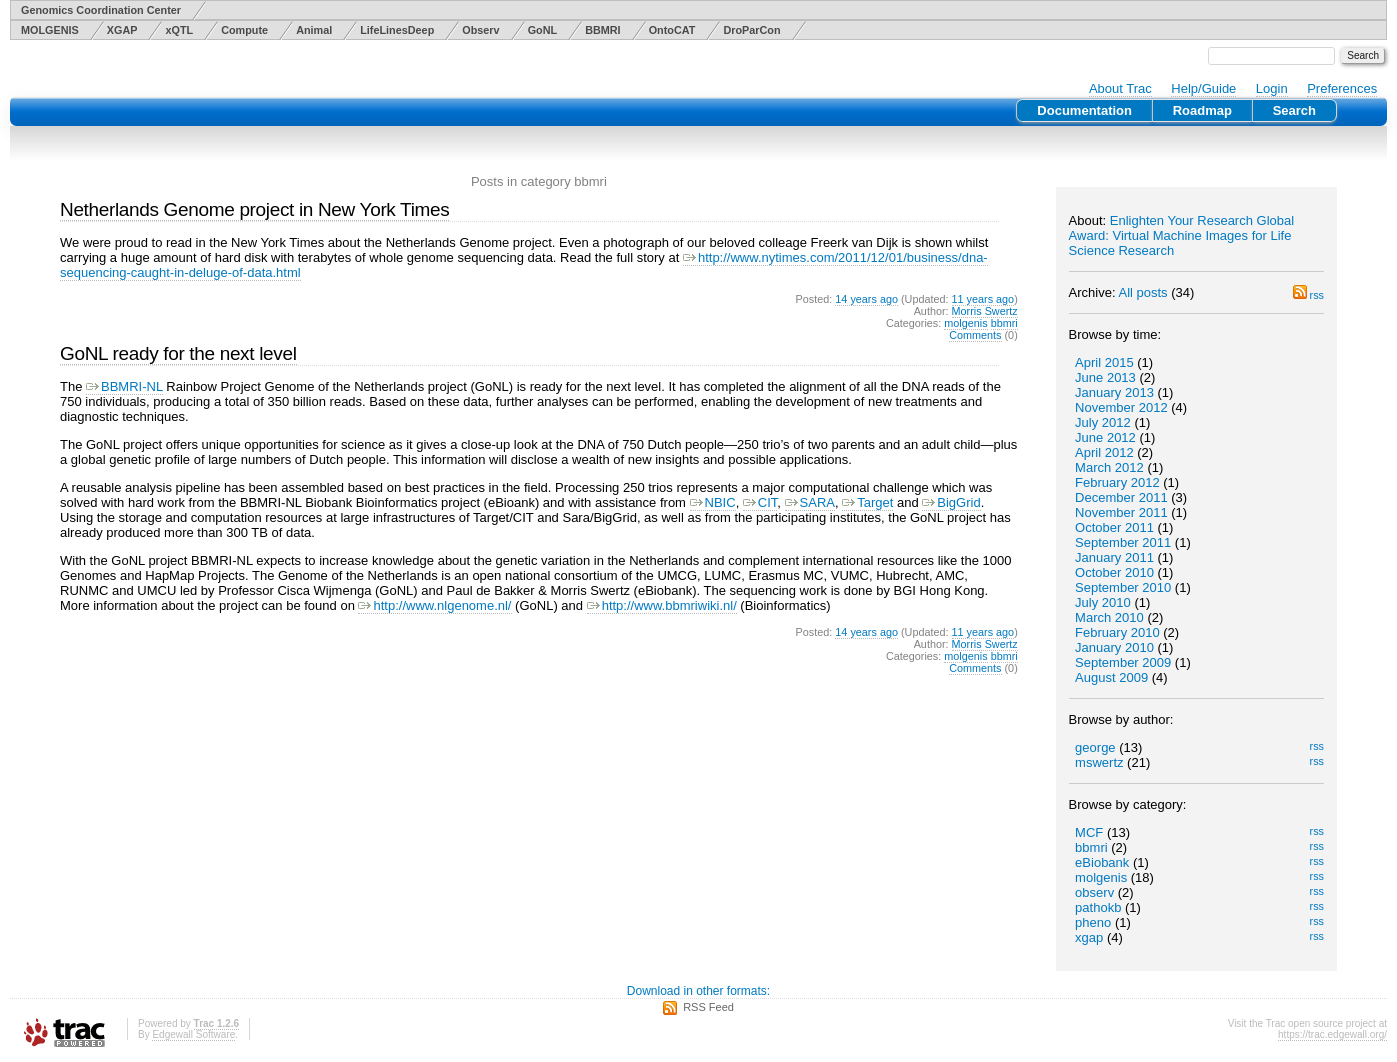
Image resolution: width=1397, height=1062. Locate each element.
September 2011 (1123, 542)
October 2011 (1114, 527)
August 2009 (1111, 677)
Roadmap (1202, 110)
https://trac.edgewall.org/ (1332, 1034)
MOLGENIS (50, 30)
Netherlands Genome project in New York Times (254, 209)
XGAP (122, 30)
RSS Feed (708, 1007)
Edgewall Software (193, 1034)
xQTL (179, 30)
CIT (760, 502)
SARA (810, 502)
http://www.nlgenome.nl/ (434, 605)
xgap (1089, 937)
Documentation (1084, 110)
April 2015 (1104, 362)
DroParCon (751, 30)
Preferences (1342, 88)
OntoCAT (672, 30)
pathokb (1098, 907)
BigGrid (951, 502)
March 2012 (1109, 467)
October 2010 (1114, 572)
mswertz (1099, 762)
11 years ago (983, 299)
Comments (975, 335)
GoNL (542, 30)
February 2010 (1117, 632)
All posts (1142, 292)
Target (867, 502)
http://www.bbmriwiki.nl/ (662, 605)
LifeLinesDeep (397, 30)
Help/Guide (1203, 88)
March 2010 (1109, 617)
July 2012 (1103, 422)
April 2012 (1104, 452)
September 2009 (1123, 662)
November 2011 (1121, 512)
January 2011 (1114, 557)
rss (1308, 295)
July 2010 (1103, 602)
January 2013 (1114, 392)
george (1095, 747)
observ (1094, 892)
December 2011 (1121, 497)
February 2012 (1117, 482)
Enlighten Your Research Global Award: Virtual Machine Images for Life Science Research (1182, 235)
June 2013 (1105, 377)
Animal (314, 30)
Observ (480, 30)
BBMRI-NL (124, 386)
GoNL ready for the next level (178, 353)
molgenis (1101, 877)
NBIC (713, 502)
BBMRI (603, 30)
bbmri (1091, 847)
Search (1294, 110)
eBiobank (1102, 862)
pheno (1093, 922)
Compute (244, 30)
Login (1272, 88)
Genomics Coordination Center (101, 10)
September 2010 (1123, 587)
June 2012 (1105, 437)
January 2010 (1114, 647)
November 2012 (1121, 407)
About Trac (1120, 88)
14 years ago (866, 299)
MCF (1089, 832)
